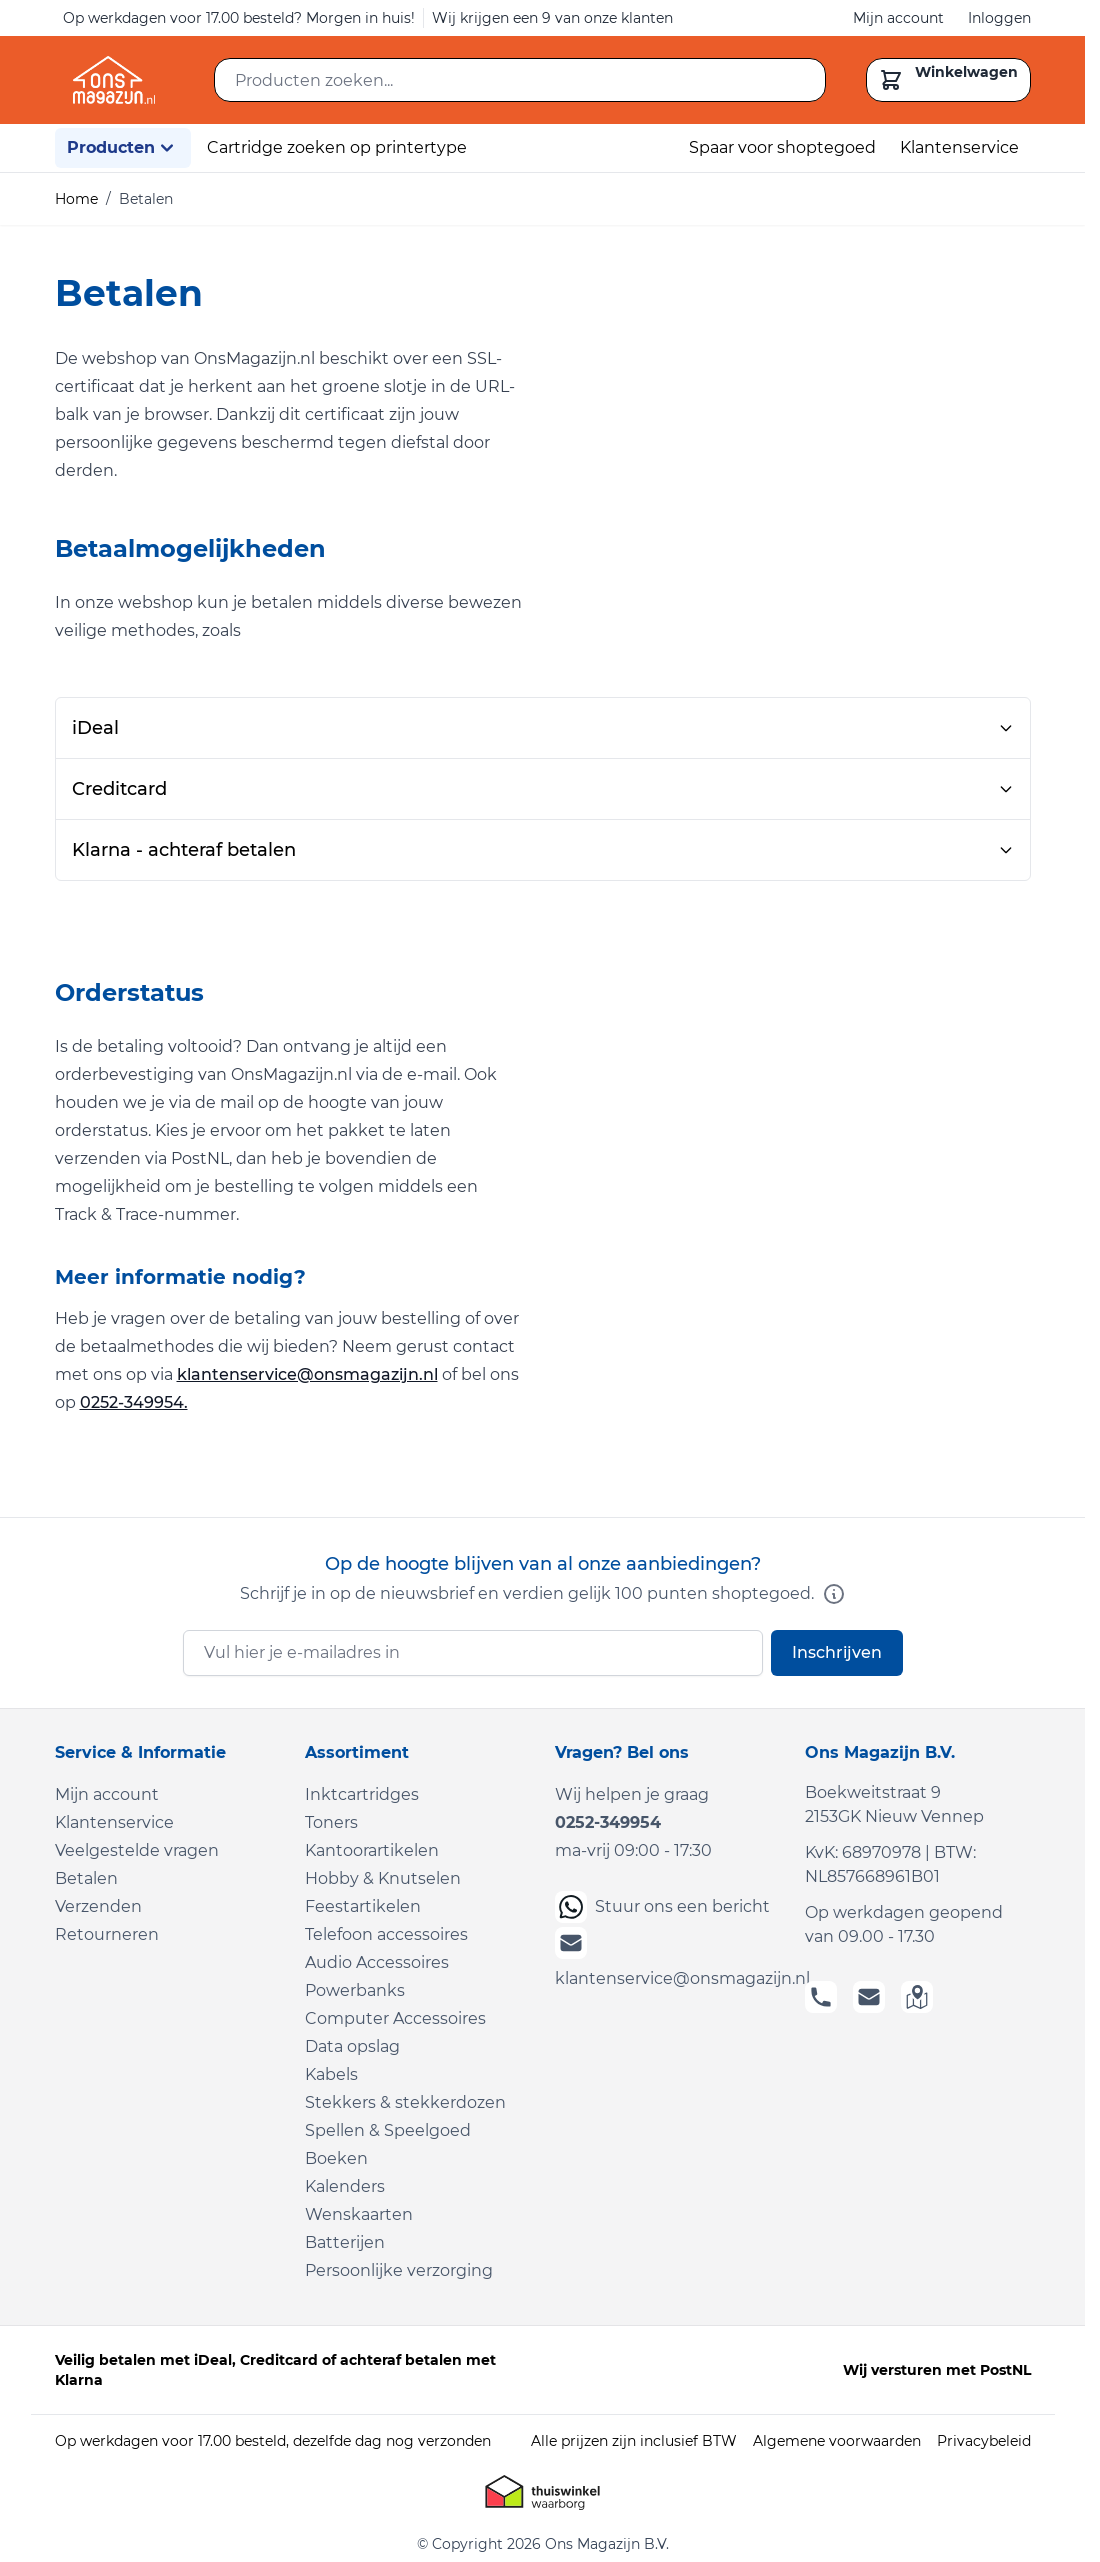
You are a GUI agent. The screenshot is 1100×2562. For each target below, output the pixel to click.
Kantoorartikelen (372, 1850)
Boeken (336, 2158)
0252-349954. (134, 1402)
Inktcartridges (362, 1794)
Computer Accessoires (395, 2018)
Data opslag (352, 2046)
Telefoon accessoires (386, 1934)
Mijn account (898, 18)
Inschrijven (837, 1652)
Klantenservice (959, 147)
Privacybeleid (984, 2441)
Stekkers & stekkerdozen (405, 2102)
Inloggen (999, 18)
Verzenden (98, 1906)
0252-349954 (608, 1822)
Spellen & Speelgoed (388, 2130)
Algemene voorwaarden (837, 2441)
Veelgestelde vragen (137, 1850)
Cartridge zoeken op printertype (337, 147)
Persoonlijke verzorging (399, 2270)
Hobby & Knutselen (383, 1878)
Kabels (331, 2074)
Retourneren (107, 1934)
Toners (331, 1822)
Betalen (86, 1878)
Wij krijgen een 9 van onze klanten (552, 18)
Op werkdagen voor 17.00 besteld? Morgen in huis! (239, 18)
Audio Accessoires (377, 1962)
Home (76, 199)
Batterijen (345, 2242)
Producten (123, 148)
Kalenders (345, 2186)
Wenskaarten (359, 2214)
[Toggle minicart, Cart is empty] (948, 80)
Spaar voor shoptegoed (782, 147)
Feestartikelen (363, 1906)
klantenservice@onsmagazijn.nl (307, 1374)
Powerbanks (355, 1990)
